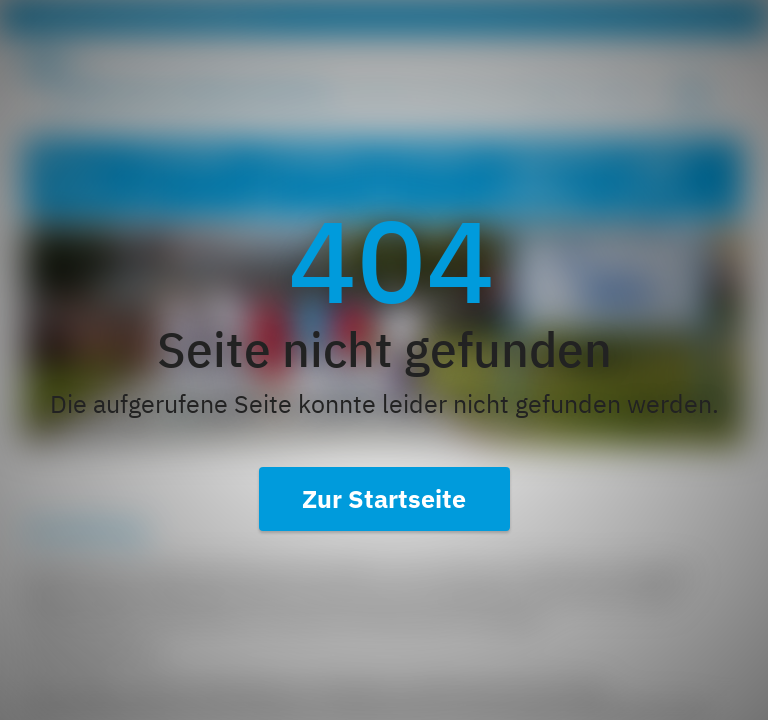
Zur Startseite (384, 498)
